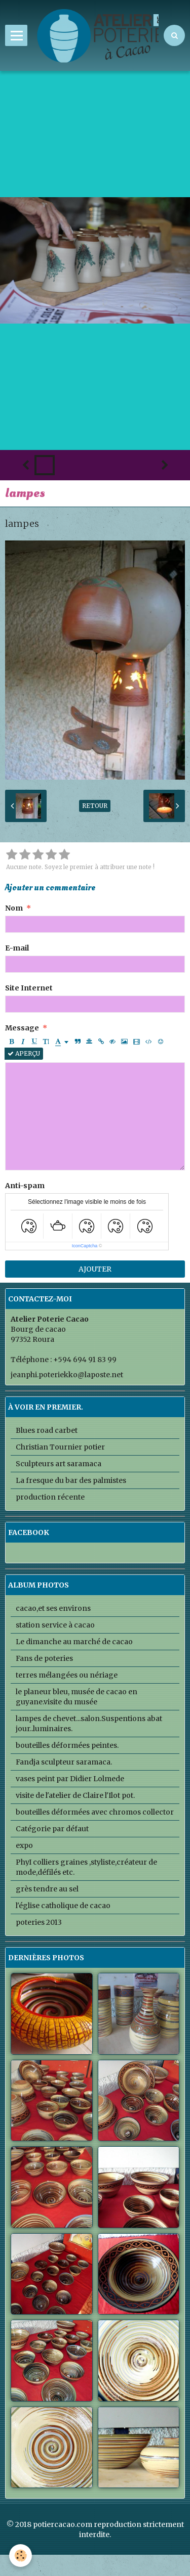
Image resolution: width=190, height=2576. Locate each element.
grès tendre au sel (47, 1888)
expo (24, 1845)
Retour (94, 805)
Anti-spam (25, 1185)
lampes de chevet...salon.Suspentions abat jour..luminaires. (89, 1723)
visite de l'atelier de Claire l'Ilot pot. (75, 1795)
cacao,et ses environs (53, 1608)
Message (22, 1027)
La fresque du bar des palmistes (71, 1480)
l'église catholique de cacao (63, 1905)
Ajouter (95, 1269)
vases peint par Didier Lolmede (70, 1778)
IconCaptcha (85, 1245)
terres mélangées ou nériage (67, 1675)
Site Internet (29, 987)
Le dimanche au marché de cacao (74, 1641)
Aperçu (24, 1053)
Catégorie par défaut (52, 1828)
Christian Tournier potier (60, 1447)
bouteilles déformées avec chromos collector (95, 1812)
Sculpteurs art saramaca (58, 1463)
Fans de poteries (44, 1658)
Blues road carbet (47, 1430)
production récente (50, 1497)
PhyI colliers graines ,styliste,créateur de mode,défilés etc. (86, 1867)
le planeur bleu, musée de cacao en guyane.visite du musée (76, 1696)
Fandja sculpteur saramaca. (64, 1762)
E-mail (17, 948)
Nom (14, 908)
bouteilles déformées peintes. (67, 1745)
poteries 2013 (39, 1922)
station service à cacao (55, 1625)
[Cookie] (20, 2555)
